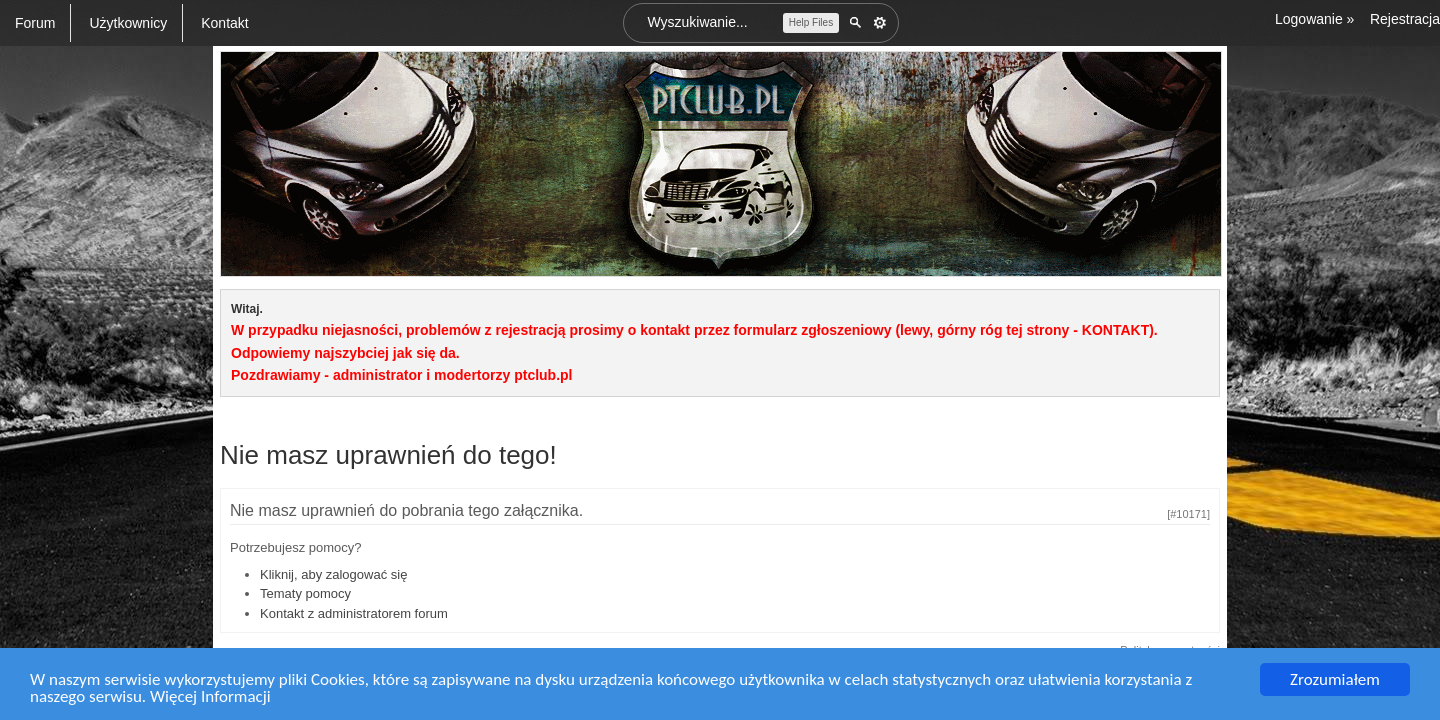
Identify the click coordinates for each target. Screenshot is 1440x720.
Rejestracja (1405, 19)
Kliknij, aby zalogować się (333, 574)
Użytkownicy (128, 23)
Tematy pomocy (305, 593)
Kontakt (224, 23)
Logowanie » (1314, 19)
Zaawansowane (880, 23)
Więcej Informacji (210, 697)
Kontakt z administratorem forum (354, 613)
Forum (35, 23)
